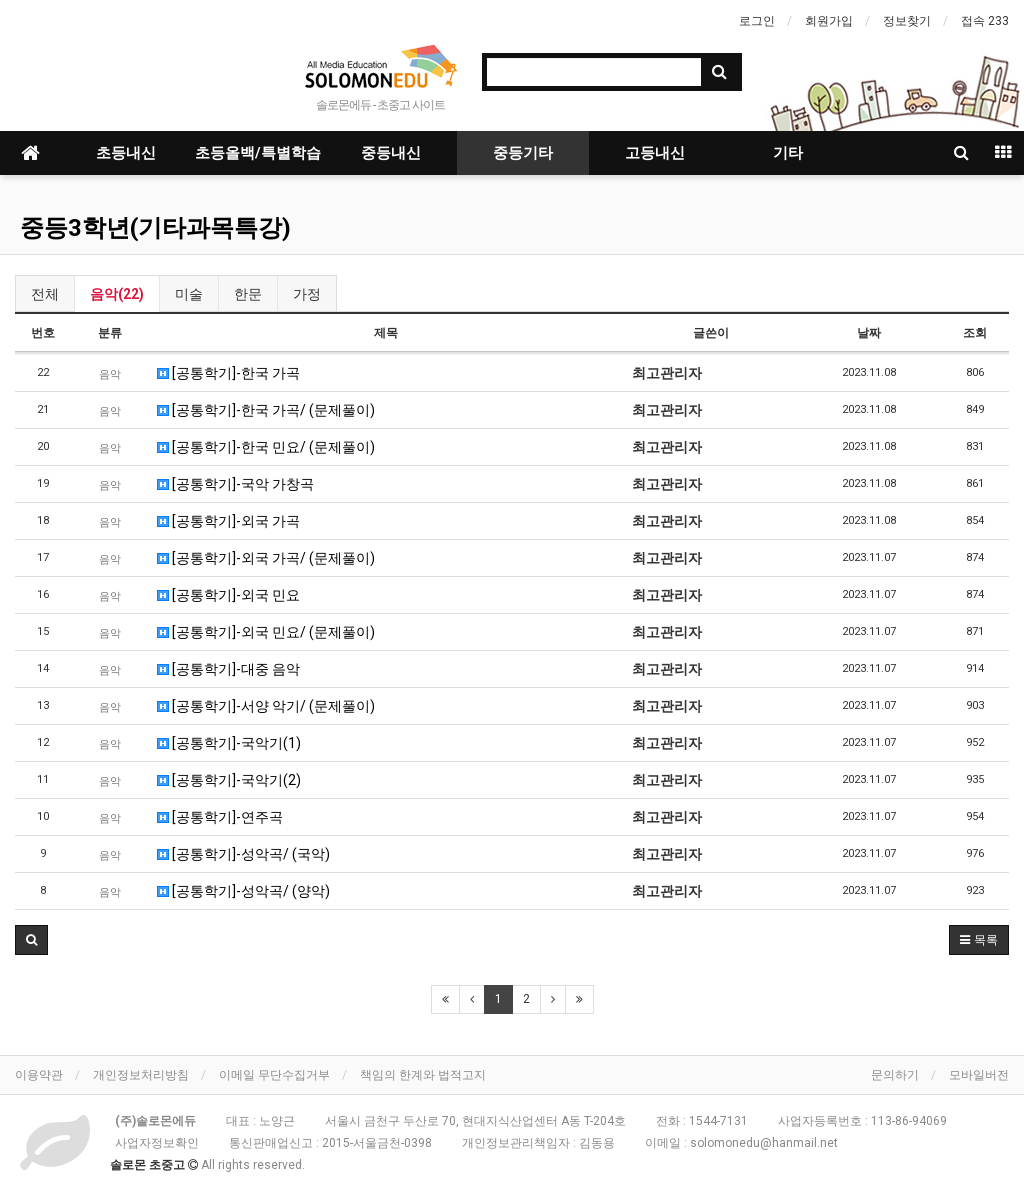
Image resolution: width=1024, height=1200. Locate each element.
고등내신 (655, 153)
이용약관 (39, 1075)
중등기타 (523, 153)
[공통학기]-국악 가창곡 (235, 484)
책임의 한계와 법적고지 (423, 1075)
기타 (788, 153)
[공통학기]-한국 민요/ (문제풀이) (266, 447)
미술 (189, 294)
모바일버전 (979, 1075)
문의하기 (895, 1075)
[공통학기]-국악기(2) (229, 780)
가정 (307, 294)
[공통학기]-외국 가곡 (228, 521)
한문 (248, 294)
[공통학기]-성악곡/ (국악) (243, 854)
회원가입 (829, 21)
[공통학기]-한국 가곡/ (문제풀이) (266, 410)
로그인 (757, 21)
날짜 (869, 333)
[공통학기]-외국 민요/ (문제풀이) (266, 632)
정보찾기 (907, 21)
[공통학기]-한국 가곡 (228, 373)
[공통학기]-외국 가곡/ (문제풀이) (266, 558)
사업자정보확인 (157, 1143)
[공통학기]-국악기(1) (229, 743)
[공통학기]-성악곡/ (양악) (243, 891)
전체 (45, 294)
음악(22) (117, 294)
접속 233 (985, 21)
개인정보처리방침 (141, 1075)
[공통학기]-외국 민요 (228, 595)
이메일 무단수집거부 (274, 1075)
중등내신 (391, 153)
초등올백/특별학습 (258, 153)
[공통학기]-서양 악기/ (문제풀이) (266, 706)
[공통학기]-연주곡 (220, 817)
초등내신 (126, 153)
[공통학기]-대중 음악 (228, 669)
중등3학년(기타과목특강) (155, 228)
